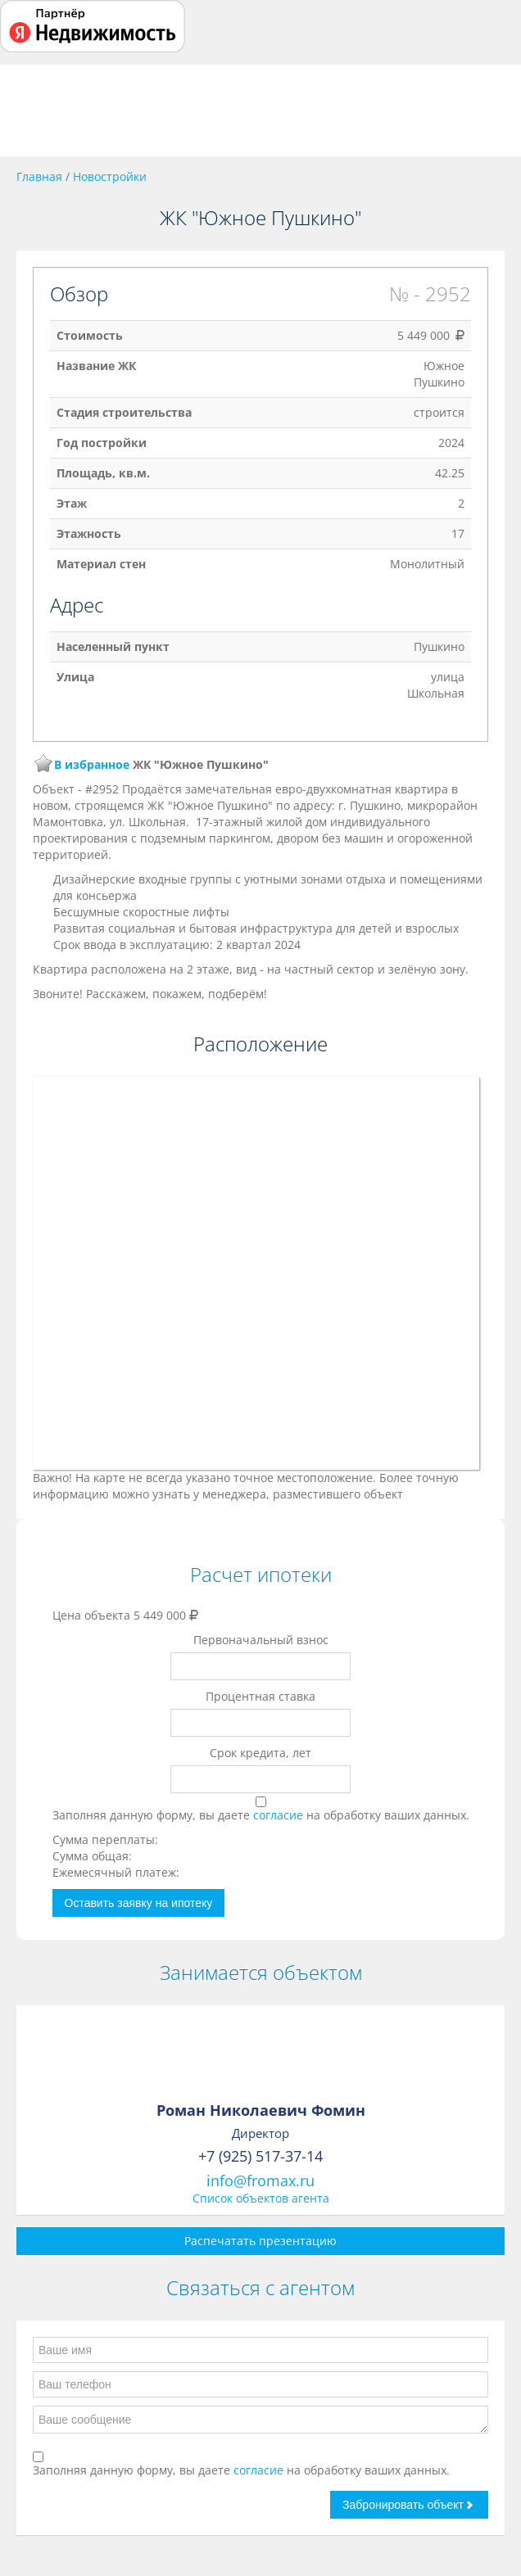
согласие (279, 1815)
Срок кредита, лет (260, 1752)
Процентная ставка (260, 1696)
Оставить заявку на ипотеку (139, 1902)
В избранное (91, 764)
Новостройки (110, 176)
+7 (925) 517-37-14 (260, 2156)
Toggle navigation (30, 111)
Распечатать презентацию (260, 2240)
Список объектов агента (261, 2198)
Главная (39, 176)
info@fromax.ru (260, 2180)
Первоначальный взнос (260, 1639)
